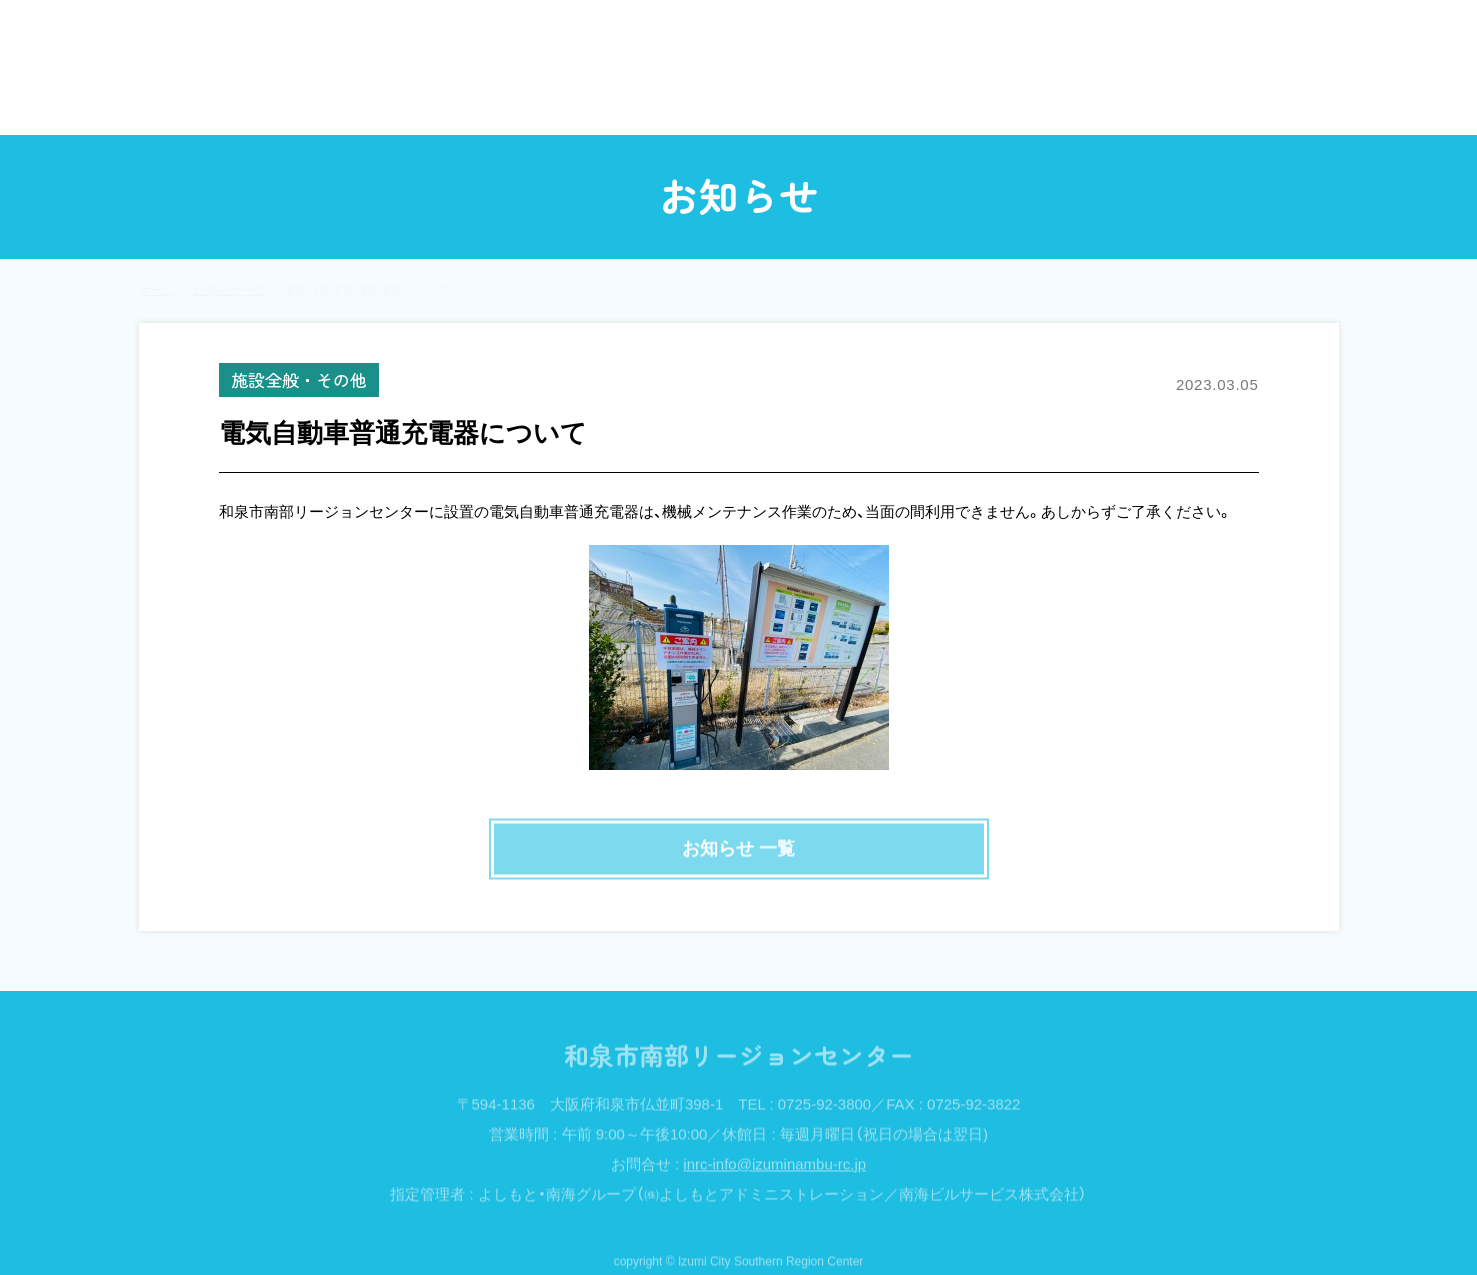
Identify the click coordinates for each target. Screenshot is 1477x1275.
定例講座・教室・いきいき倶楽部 (805, 101)
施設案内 (1076, 101)
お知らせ (380, 101)
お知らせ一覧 (229, 290)
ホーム (235, 101)
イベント (535, 101)
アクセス (1231, 101)
